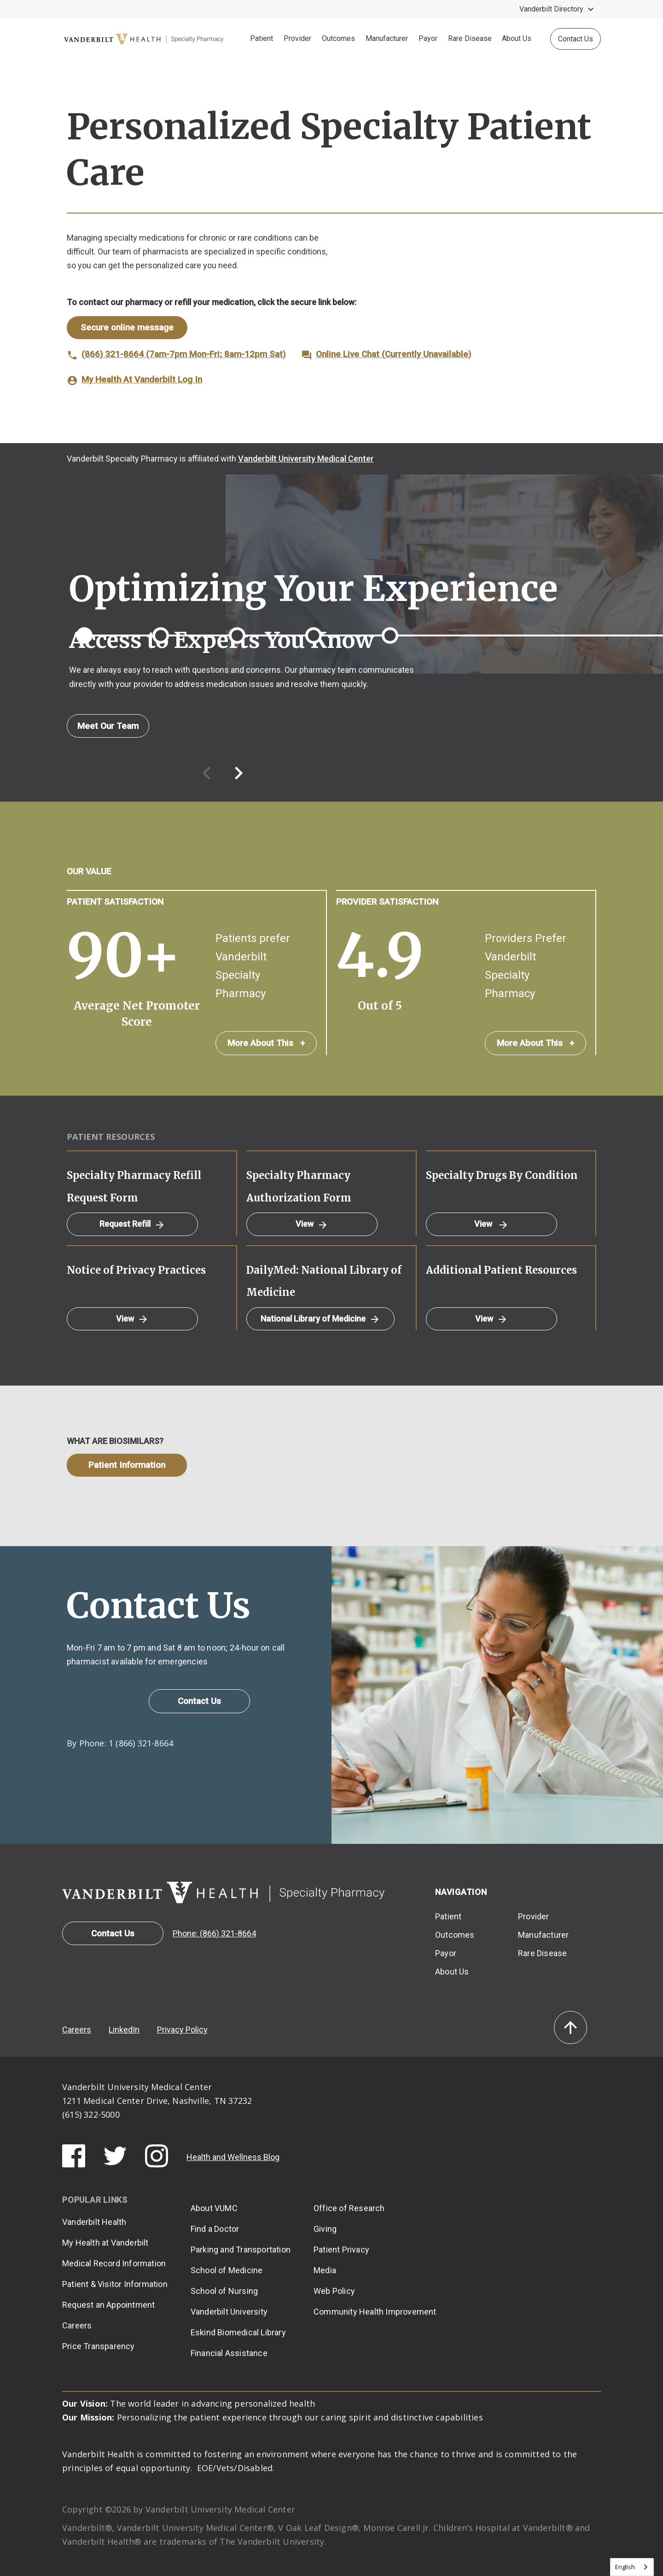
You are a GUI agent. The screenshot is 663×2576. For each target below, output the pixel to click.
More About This (266, 1043)
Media (325, 2270)
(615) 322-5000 (91, 2114)
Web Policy (334, 2291)
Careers (76, 2029)
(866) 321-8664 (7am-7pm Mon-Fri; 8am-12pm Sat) (183, 354)
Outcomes (338, 38)
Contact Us (575, 39)
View (312, 1224)
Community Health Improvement (375, 2311)
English (625, 2567)
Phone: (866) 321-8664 (214, 1933)
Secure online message (127, 327)
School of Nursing (224, 2291)
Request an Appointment (108, 2305)
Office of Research (349, 2208)
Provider (297, 38)
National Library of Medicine (320, 1319)
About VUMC (214, 2208)
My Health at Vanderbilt (105, 2242)
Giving (325, 2229)
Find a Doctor (215, 2229)
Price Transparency (98, 2346)
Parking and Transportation (241, 2249)
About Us (516, 38)
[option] (331, 679)
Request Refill (132, 1224)
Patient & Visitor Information (115, 2284)
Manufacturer (387, 38)
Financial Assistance (229, 2353)
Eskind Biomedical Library (238, 2332)
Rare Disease (470, 38)
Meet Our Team (108, 726)
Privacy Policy (182, 2029)
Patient (261, 38)
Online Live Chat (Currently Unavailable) (393, 354)
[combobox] (632, 2567)
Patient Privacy (341, 2249)
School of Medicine (227, 2270)
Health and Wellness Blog (232, 2157)
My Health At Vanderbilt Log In (141, 379)
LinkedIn (124, 2029)
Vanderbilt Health (94, 2222)
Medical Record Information (114, 2263)
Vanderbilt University (229, 2311)
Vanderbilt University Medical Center (306, 458)
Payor (428, 38)
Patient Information (126, 1465)
